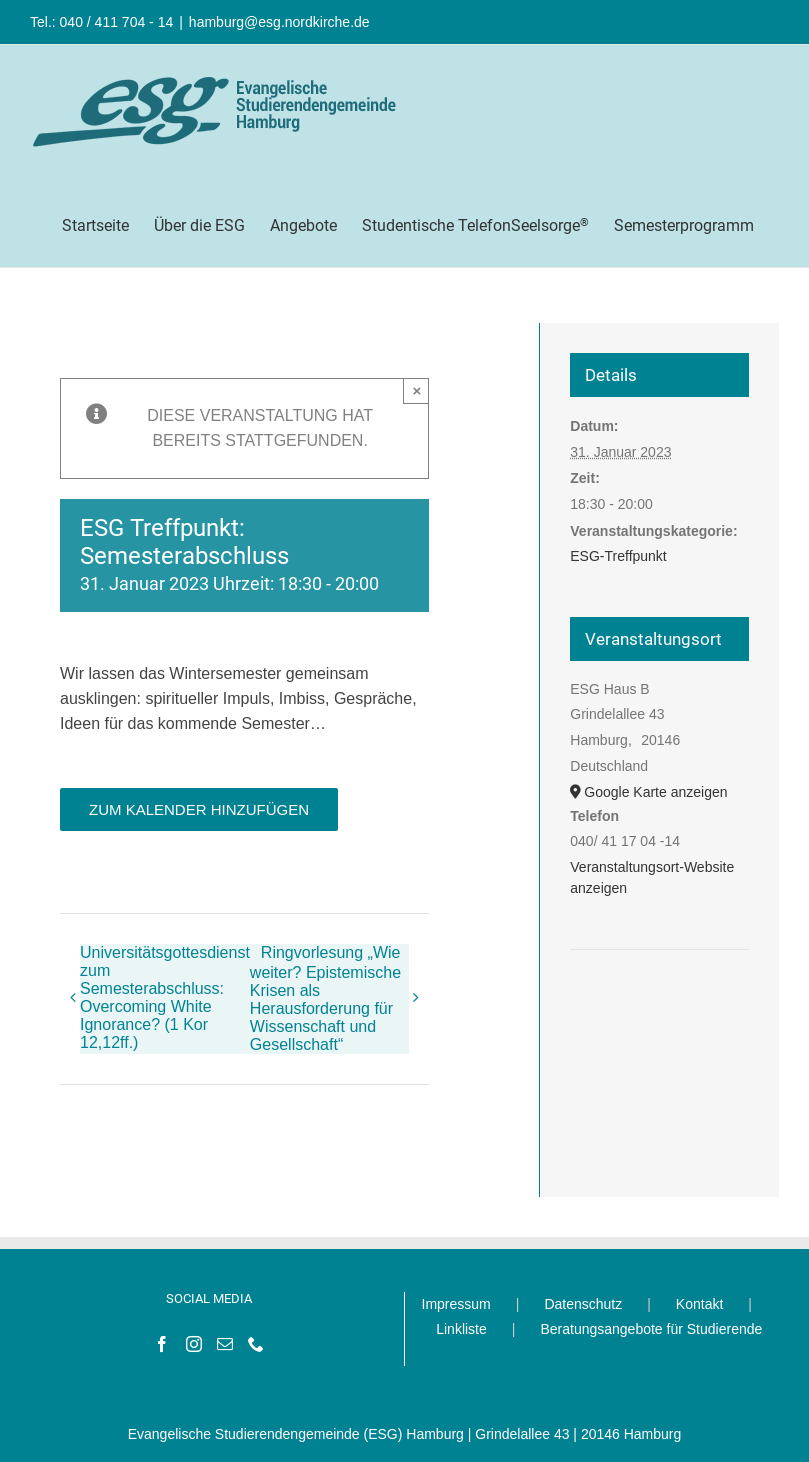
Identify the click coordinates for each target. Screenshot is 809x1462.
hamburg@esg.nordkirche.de (279, 22)
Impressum (456, 1304)
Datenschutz (583, 1304)
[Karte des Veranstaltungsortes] (659, 1010)
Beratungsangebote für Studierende (651, 1329)
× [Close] (416, 390)
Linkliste (461, 1329)
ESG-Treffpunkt (618, 556)
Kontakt (699, 1304)
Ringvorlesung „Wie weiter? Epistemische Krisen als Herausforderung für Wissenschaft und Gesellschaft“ (325, 998)
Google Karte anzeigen (655, 792)
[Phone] (256, 1344)
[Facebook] (162, 1344)
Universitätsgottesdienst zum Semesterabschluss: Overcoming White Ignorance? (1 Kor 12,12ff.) (165, 997)
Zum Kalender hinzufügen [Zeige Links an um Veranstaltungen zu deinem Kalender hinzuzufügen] (199, 809)
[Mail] (225, 1344)
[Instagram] (194, 1344)
